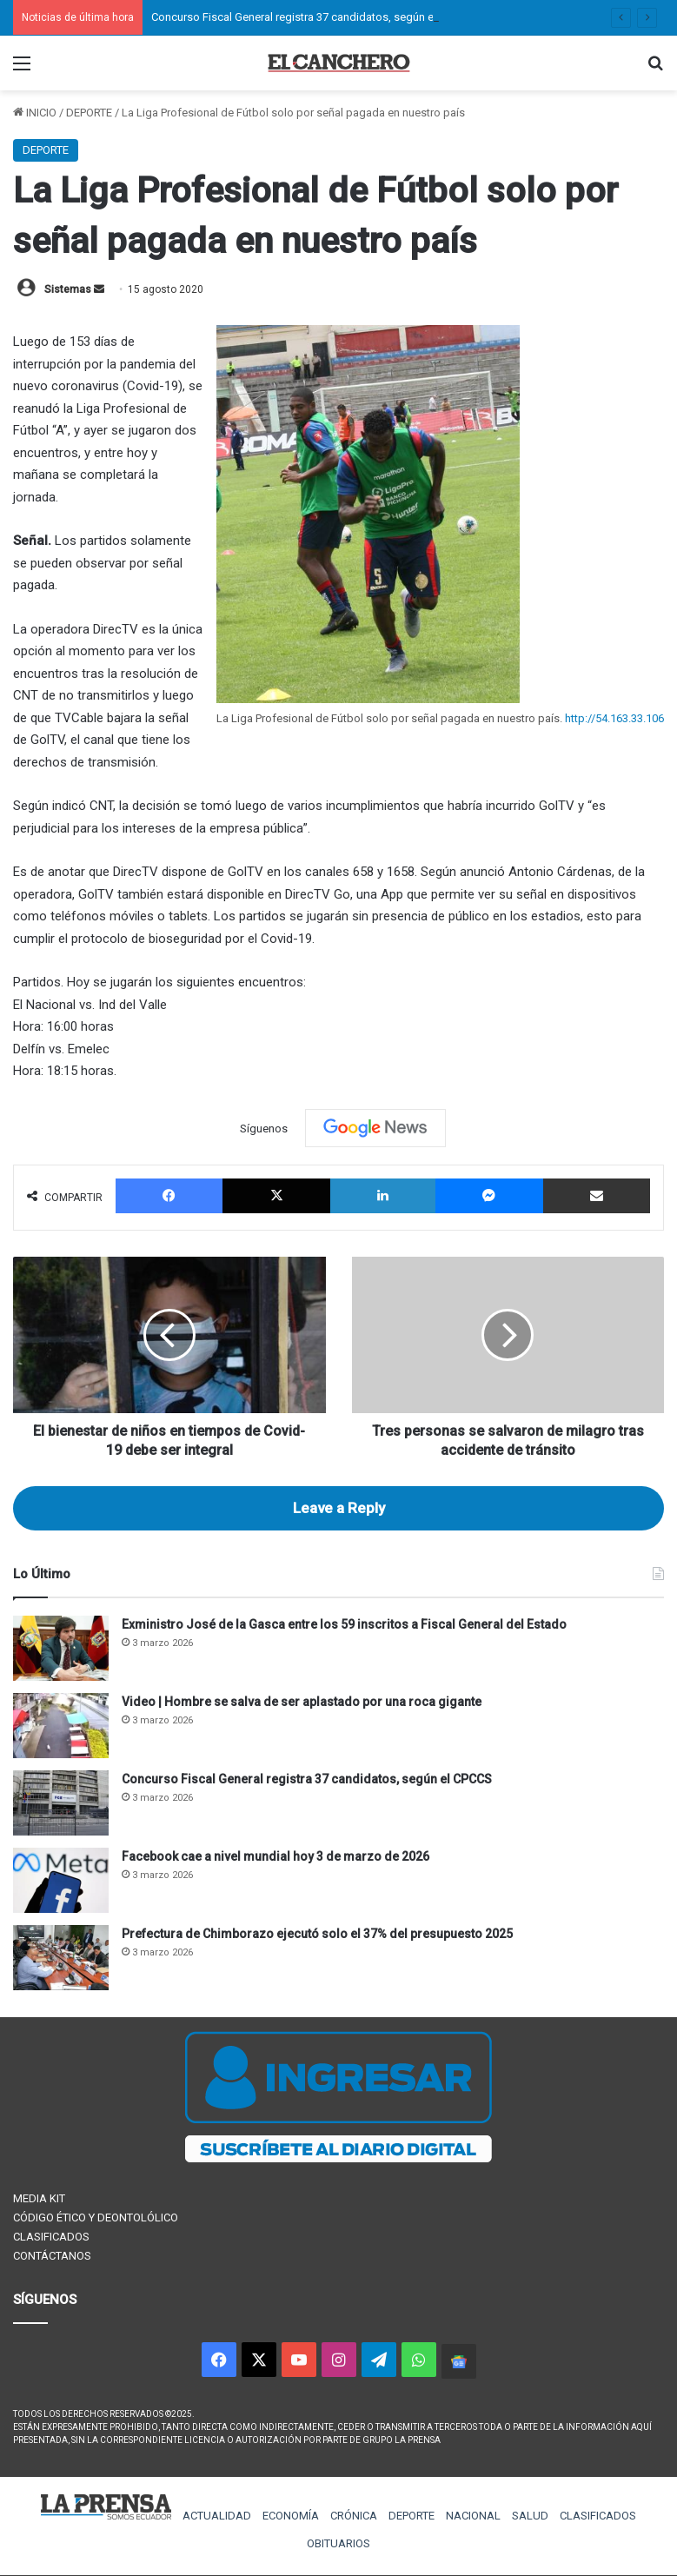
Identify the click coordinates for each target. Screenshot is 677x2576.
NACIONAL (473, 2515)
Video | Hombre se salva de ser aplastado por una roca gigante (301, 1702)
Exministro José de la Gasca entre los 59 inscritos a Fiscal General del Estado (344, 1624)
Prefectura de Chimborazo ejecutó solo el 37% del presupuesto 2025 (317, 1934)
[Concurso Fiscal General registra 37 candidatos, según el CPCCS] (61, 1803)
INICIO (34, 112)
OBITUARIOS (338, 2543)
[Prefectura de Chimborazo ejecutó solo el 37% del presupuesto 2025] (61, 1957)
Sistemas (67, 289)
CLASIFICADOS (51, 2236)
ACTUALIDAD (217, 2515)
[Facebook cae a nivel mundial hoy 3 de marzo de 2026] (61, 1880)
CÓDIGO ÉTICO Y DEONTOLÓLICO (95, 2217)
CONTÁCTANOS (52, 2255)
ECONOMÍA (290, 2515)
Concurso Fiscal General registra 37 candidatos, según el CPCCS (312, 16)
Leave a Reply (339, 1508)
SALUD (530, 2515)
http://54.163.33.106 (614, 718)
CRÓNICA (353, 2515)
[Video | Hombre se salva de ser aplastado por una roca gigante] (61, 1725)
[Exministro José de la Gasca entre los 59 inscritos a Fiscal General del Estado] (61, 1648)
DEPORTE (89, 112)
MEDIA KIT (39, 2198)
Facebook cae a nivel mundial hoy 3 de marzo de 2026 (275, 1856)
